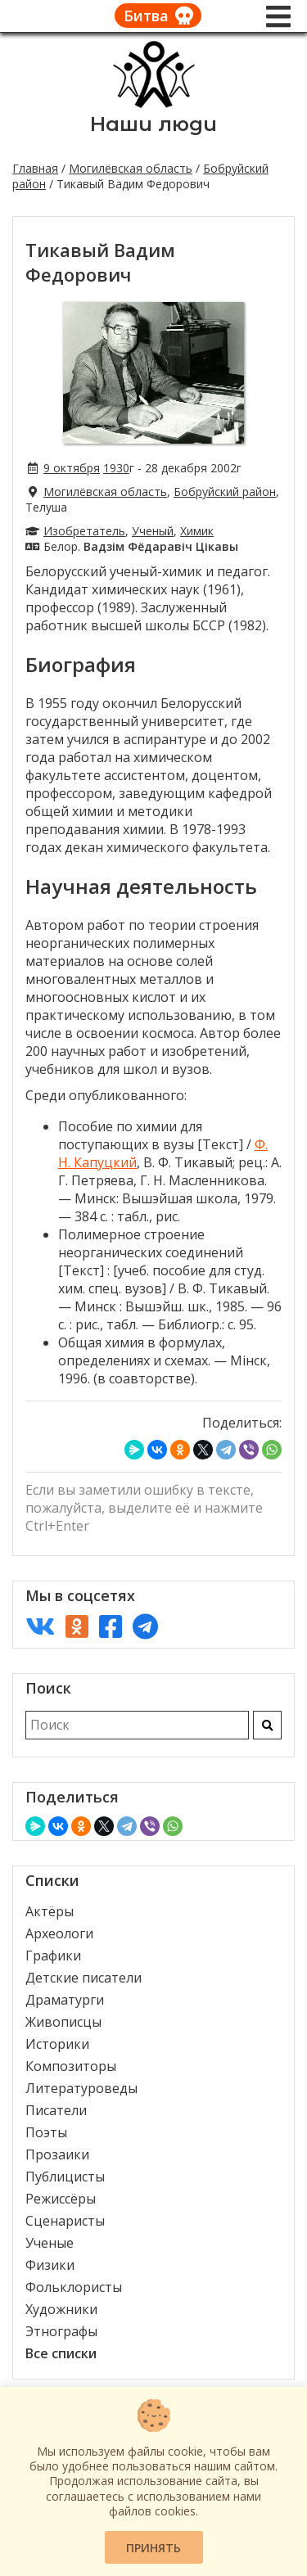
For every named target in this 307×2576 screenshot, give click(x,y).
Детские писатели (83, 1978)
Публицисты (65, 2177)
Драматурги (64, 2000)
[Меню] (278, 16)
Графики (53, 1956)
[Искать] (267, 1725)
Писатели (56, 2110)
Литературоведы (81, 2088)
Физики (49, 2265)
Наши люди (153, 124)
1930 (116, 468)
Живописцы (63, 2022)
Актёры (49, 1911)
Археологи (59, 1933)
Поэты (46, 2132)
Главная (35, 168)
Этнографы (61, 2331)
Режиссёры (60, 2199)
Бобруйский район (225, 491)
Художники (61, 2309)
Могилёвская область (130, 168)
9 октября (71, 468)
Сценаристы (65, 2221)
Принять (153, 2548)
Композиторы (70, 2066)
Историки (57, 2044)
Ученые (49, 2243)
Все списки (61, 2353)
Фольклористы (73, 2287)
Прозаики (57, 2154)
